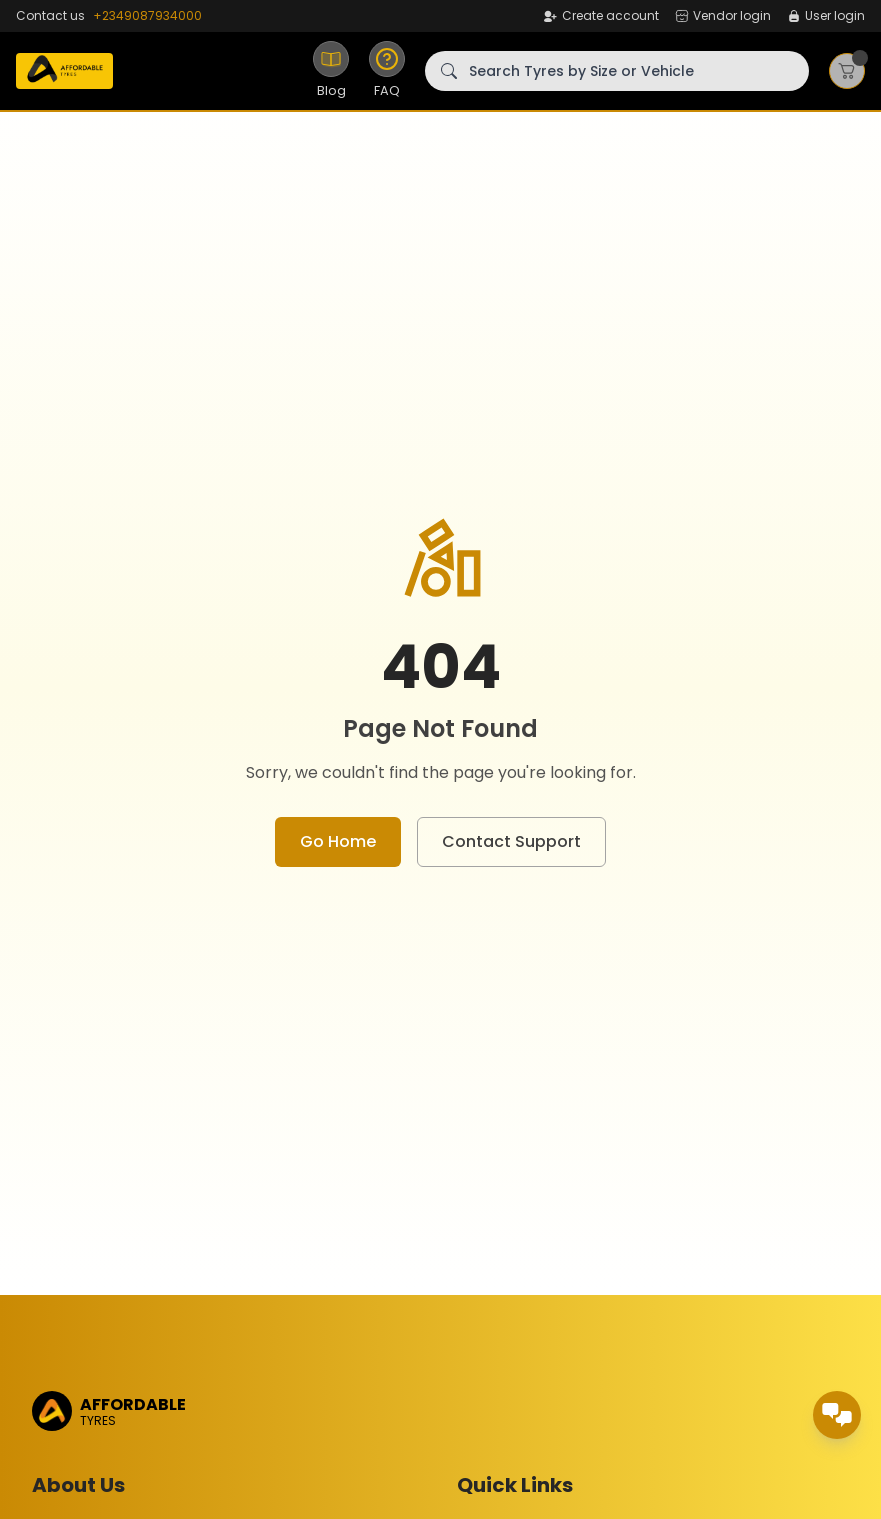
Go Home (338, 841)
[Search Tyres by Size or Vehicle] (617, 71)
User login (826, 16)
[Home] (64, 71)
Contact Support (511, 841)
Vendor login (723, 16)
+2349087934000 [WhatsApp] (147, 16)
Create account (600, 16)
